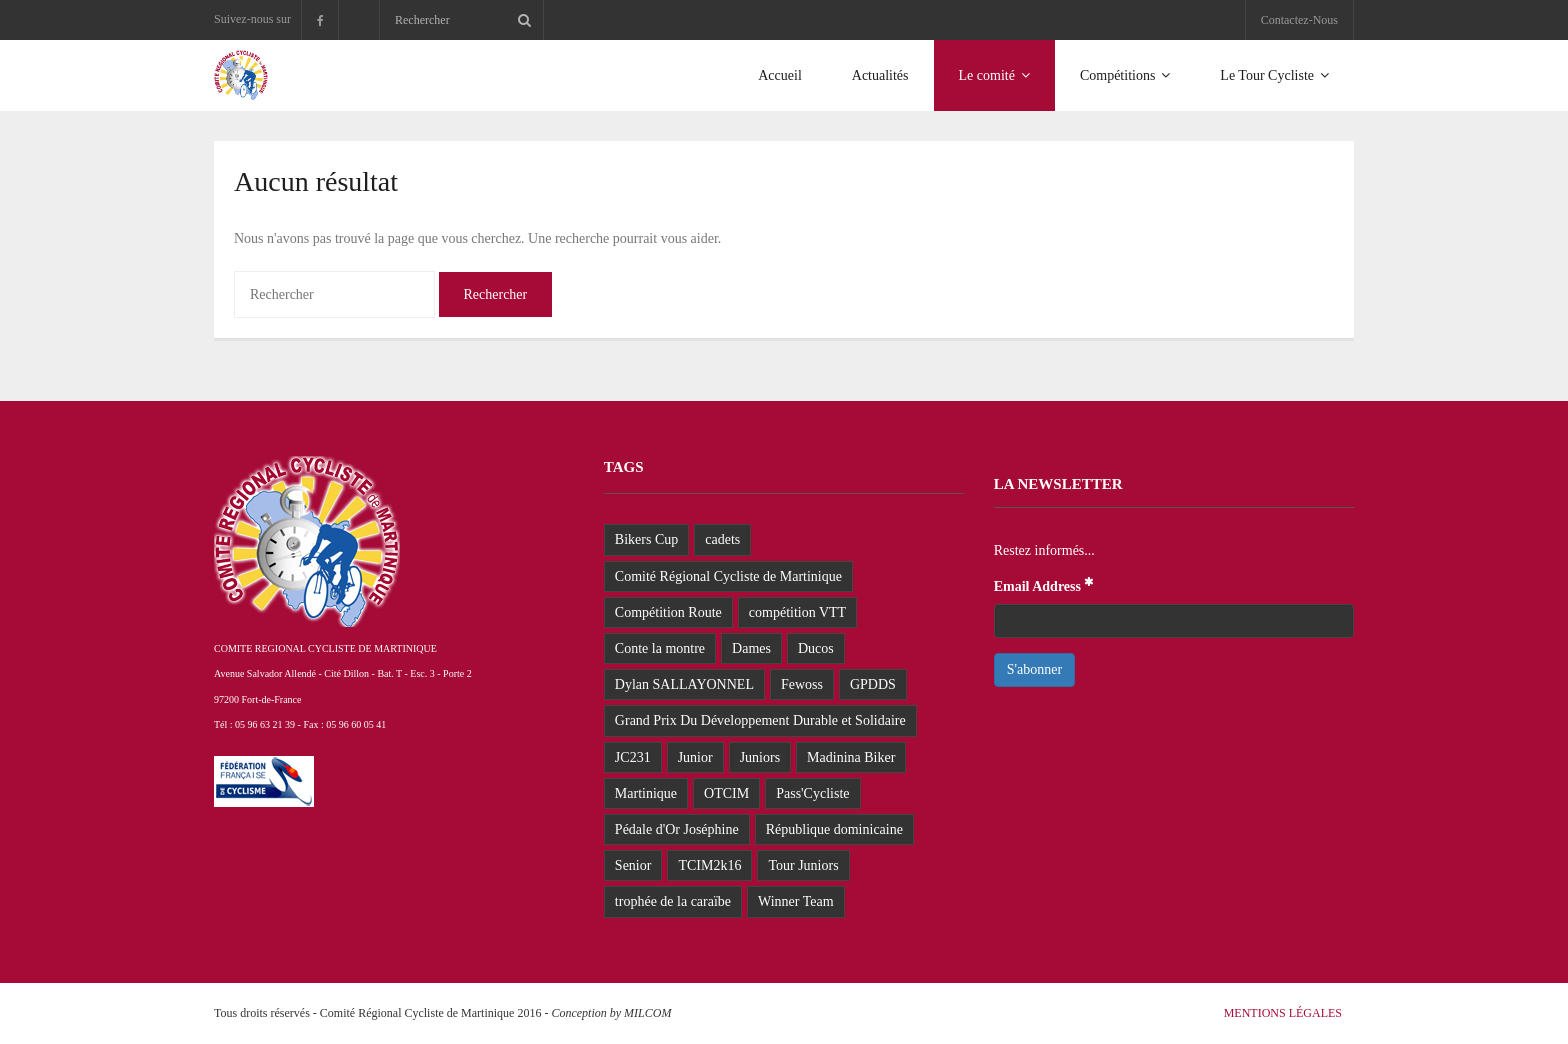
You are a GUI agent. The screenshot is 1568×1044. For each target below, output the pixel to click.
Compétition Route (668, 612)
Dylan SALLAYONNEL (684, 684)
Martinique (646, 793)
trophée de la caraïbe (673, 901)
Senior (633, 865)
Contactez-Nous (1299, 20)
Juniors (760, 757)
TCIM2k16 (709, 865)
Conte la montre (660, 648)
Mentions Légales (1283, 1013)
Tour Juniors (803, 865)
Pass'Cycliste (812, 793)
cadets (722, 539)
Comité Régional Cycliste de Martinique (728, 576)
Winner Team (796, 901)
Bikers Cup (646, 539)
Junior (695, 757)
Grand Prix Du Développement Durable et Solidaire (760, 720)
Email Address (1044, 584)
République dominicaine (834, 829)
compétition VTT (797, 612)
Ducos (816, 648)
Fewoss (802, 684)
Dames (751, 648)
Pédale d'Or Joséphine (677, 829)
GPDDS (873, 684)
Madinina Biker (851, 757)
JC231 (633, 757)
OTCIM (726, 793)
